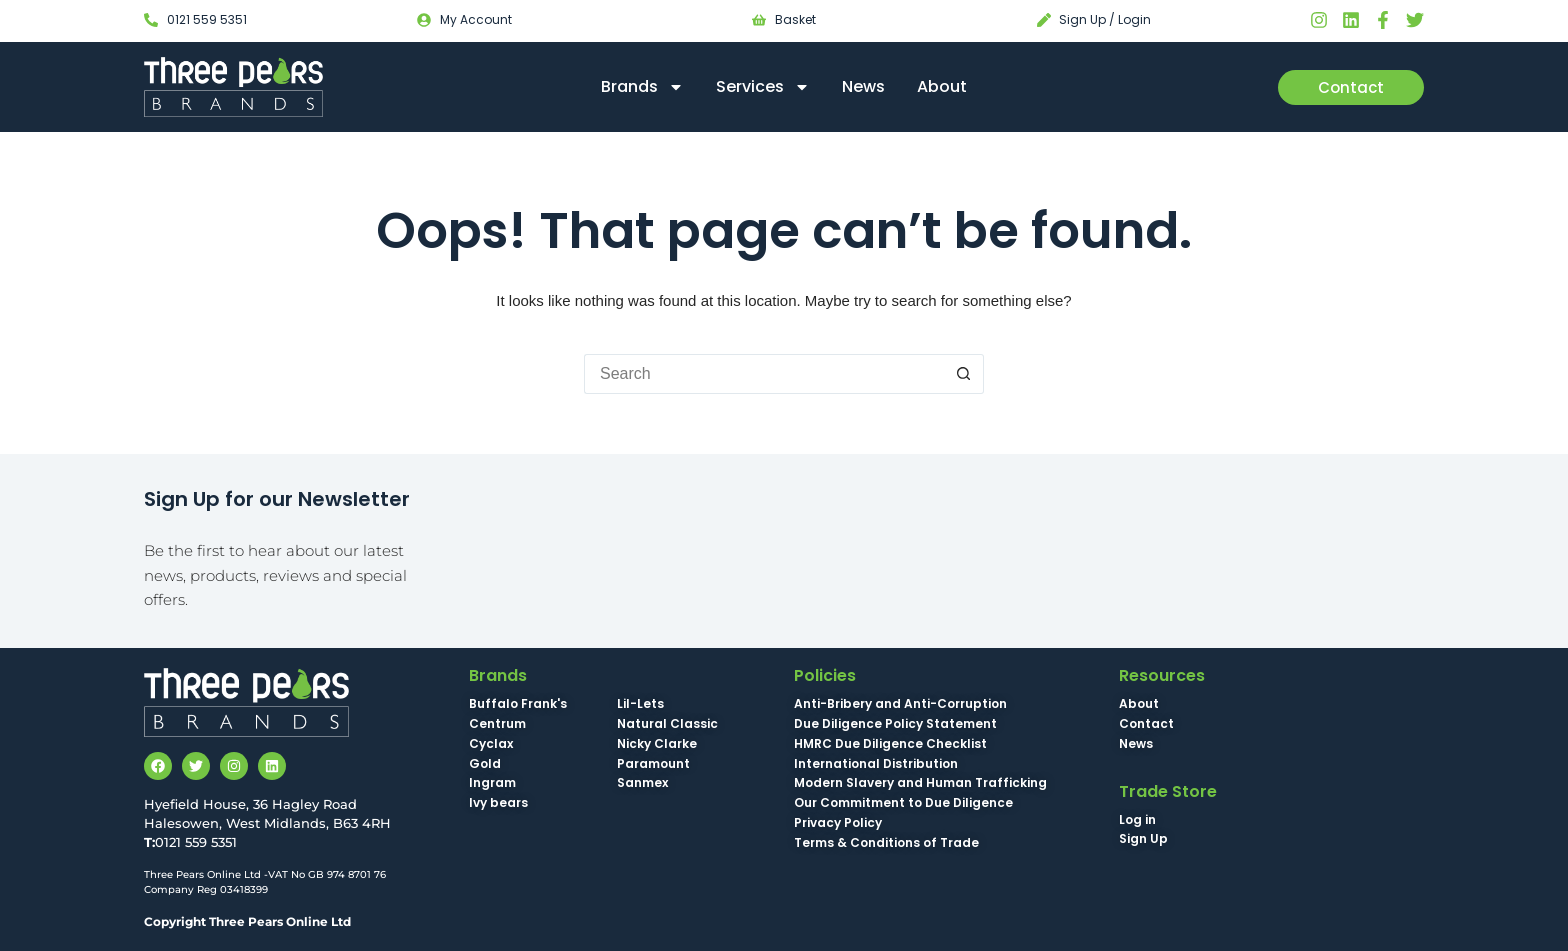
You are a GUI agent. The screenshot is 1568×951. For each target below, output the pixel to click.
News (863, 87)
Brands (642, 87)
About (942, 87)
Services (763, 87)
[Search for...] (764, 374)
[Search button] (964, 374)
